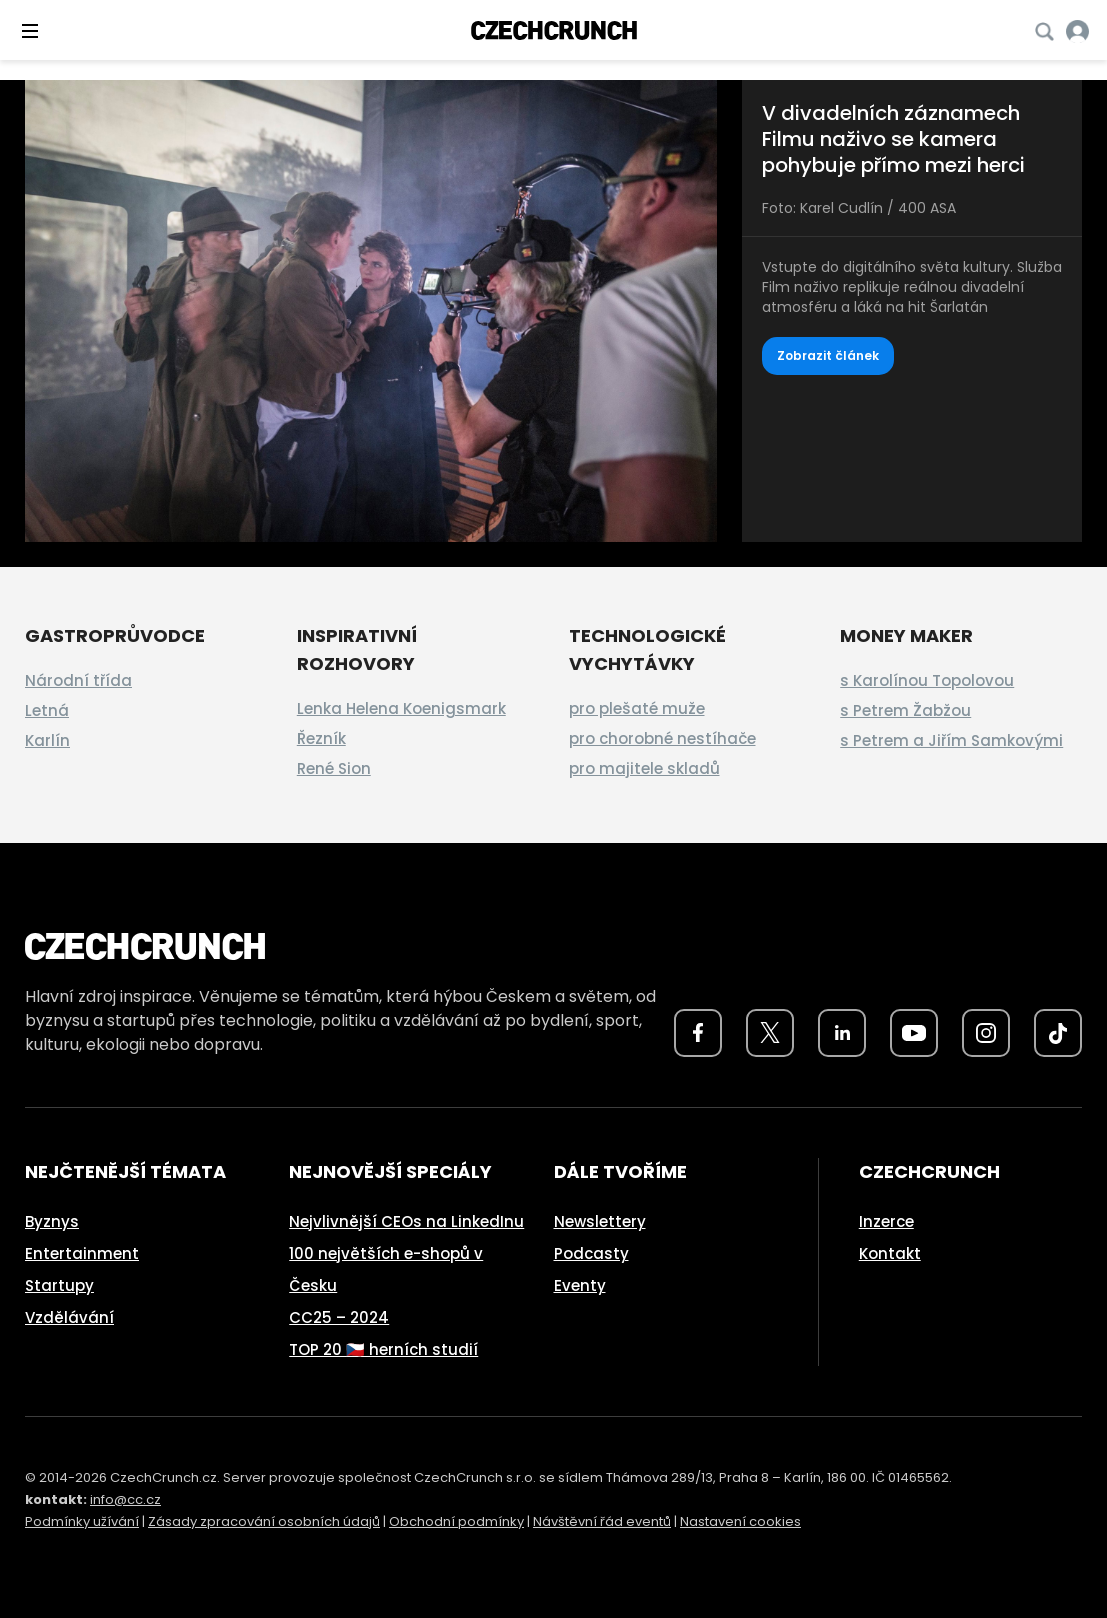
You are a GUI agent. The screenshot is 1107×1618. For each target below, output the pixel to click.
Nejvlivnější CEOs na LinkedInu (406, 1221)
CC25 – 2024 (339, 1317)
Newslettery (600, 1221)
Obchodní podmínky (456, 1521)
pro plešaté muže (637, 708)
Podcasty (591, 1253)
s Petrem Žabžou (905, 710)
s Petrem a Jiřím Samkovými (951, 740)
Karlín (47, 740)
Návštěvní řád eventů (602, 1521)
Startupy (59, 1285)
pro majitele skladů (644, 768)
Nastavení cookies (740, 1521)
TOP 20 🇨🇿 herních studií (383, 1349)
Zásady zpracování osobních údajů (264, 1521)
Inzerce (886, 1221)
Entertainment (82, 1253)
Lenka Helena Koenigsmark (401, 708)
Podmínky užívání (82, 1521)
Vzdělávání (69, 1317)
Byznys (52, 1221)
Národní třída (78, 680)
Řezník (321, 738)
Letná (47, 710)
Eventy (580, 1285)
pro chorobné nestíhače (662, 738)
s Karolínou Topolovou (927, 680)
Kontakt (890, 1253)
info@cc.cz (125, 1499)
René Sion (334, 768)
